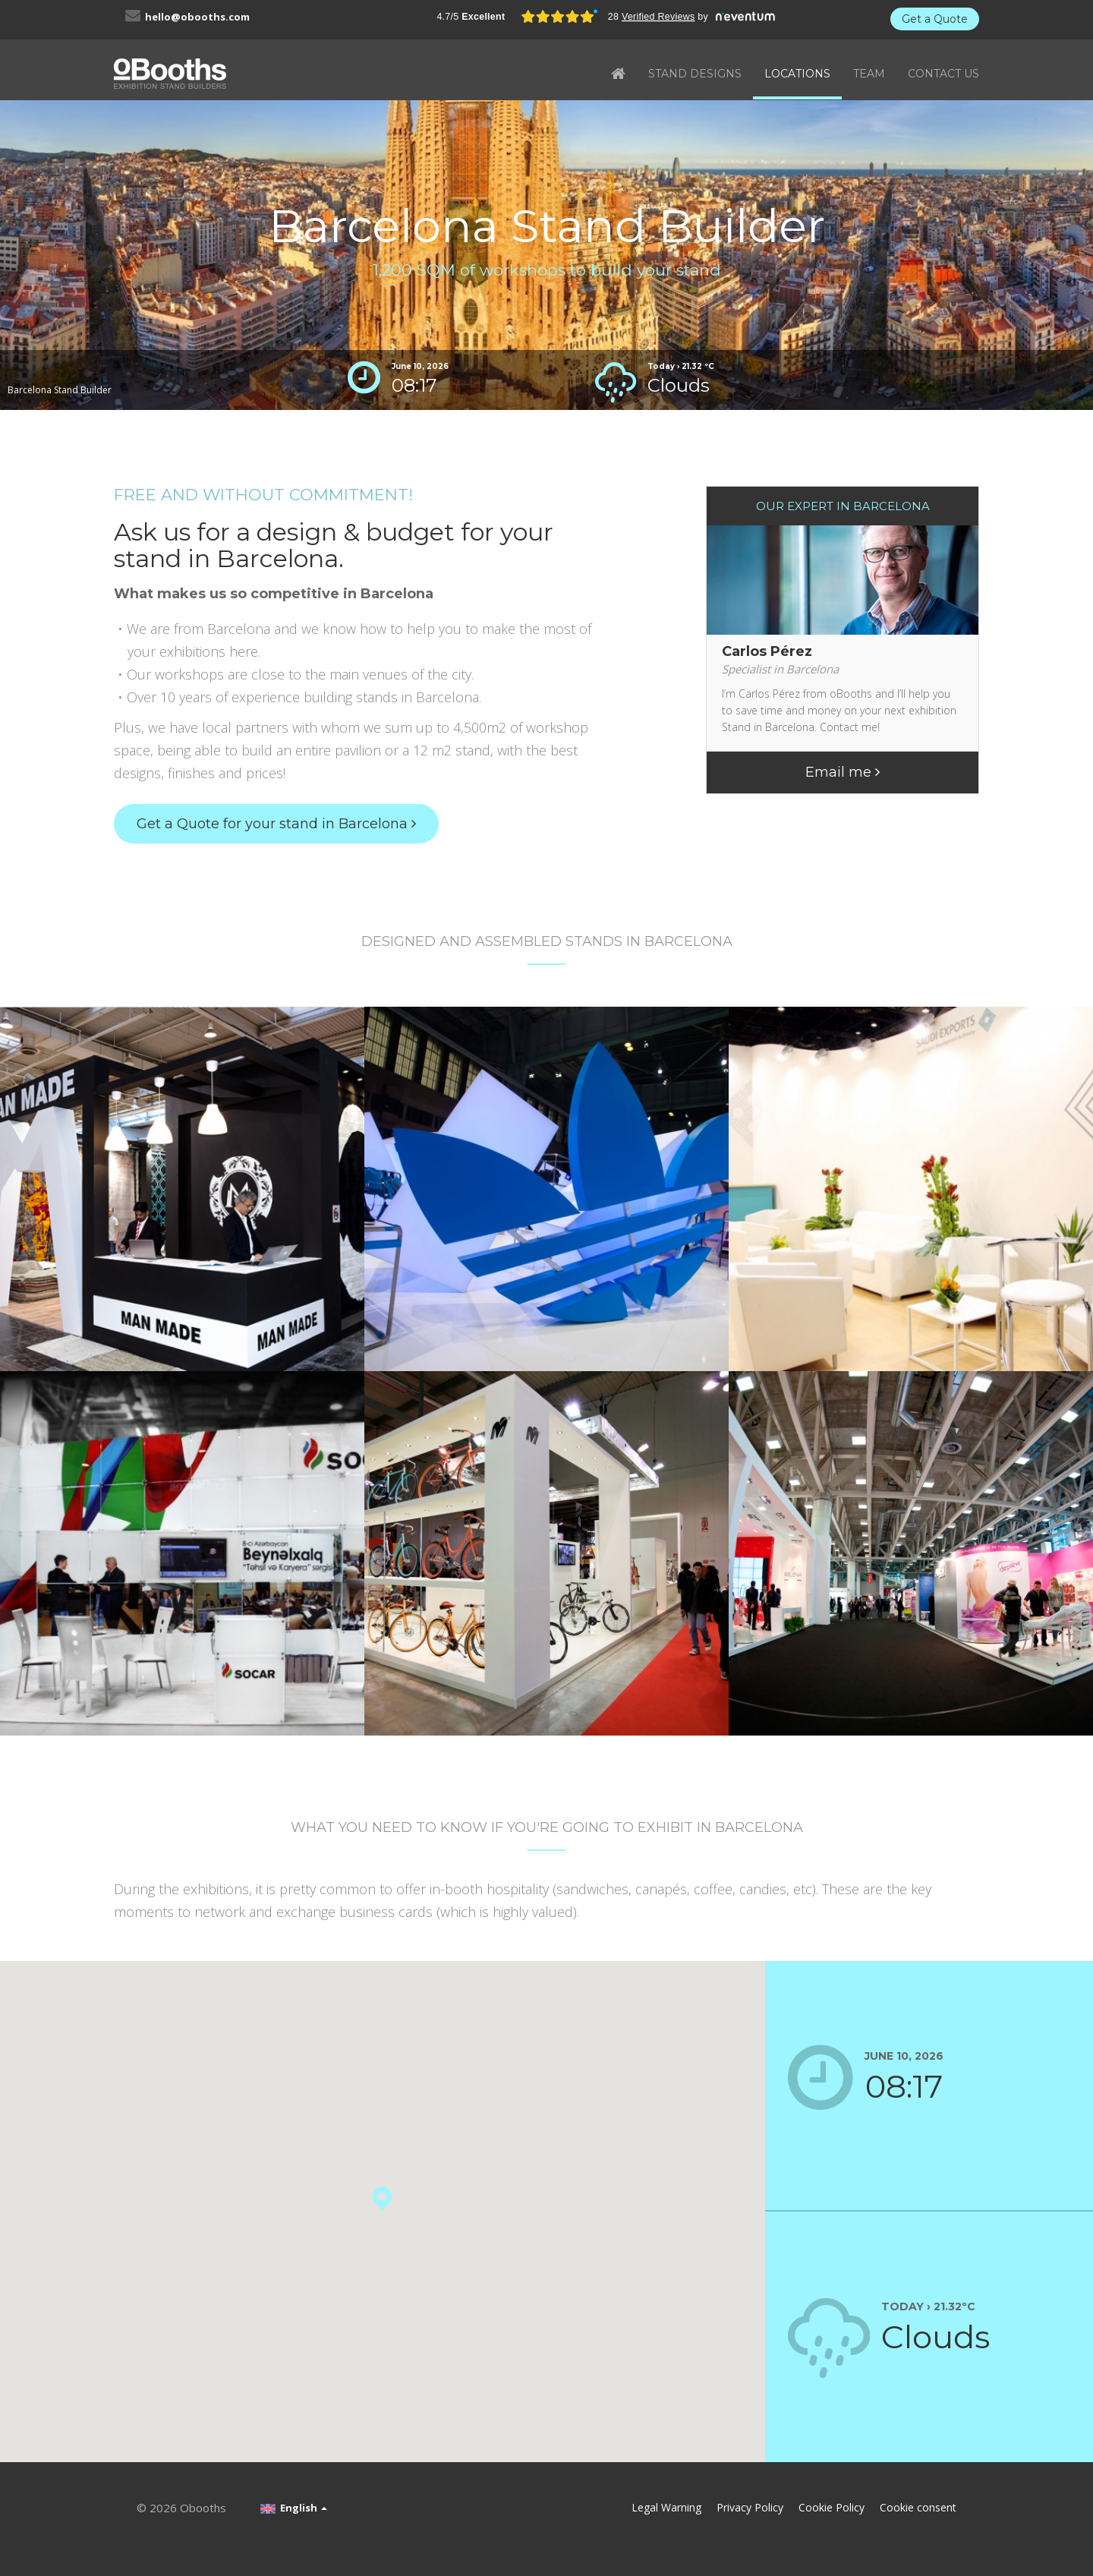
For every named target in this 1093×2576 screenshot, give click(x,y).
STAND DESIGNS (695, 73)
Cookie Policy (831, 2507)
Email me (842, 772)
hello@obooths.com (197, 17)
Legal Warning (666, 2507)
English (293, 2508)
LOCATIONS (797, 73)
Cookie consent (918, 2507)
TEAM (869, 73)
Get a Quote (935, 19)
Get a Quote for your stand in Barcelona (276, 823)
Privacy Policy (750, 2507)
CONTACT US (943, 73)
